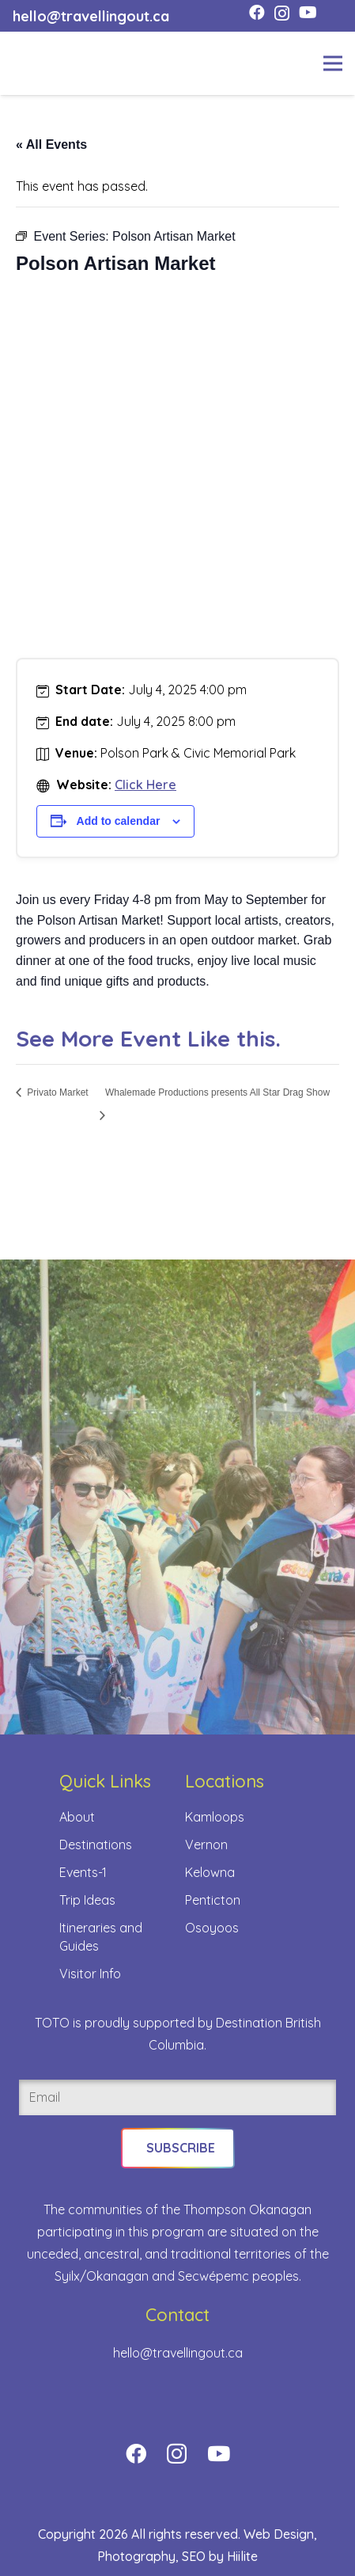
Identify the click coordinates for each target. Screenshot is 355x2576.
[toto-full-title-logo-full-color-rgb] (38, 63)
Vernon (206, 1844)
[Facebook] (257, 13)
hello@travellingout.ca (178, 2353)
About (77, 1817)
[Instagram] (281, 13)
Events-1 (83, 1872)
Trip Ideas (87, 1900)
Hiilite (242, 2556)
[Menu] (333, 63)
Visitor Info (90, 1973)
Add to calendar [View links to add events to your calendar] (119, 821)
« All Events (51, 144)
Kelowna (210, 1872)
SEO (194, 2556)
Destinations (95, 1844)
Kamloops (214, 1817)
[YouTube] (308, 13)
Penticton (212, 1900)
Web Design (279, 2534)
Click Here (145, 784)
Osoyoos (212, 1928)
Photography (136, 2556)
